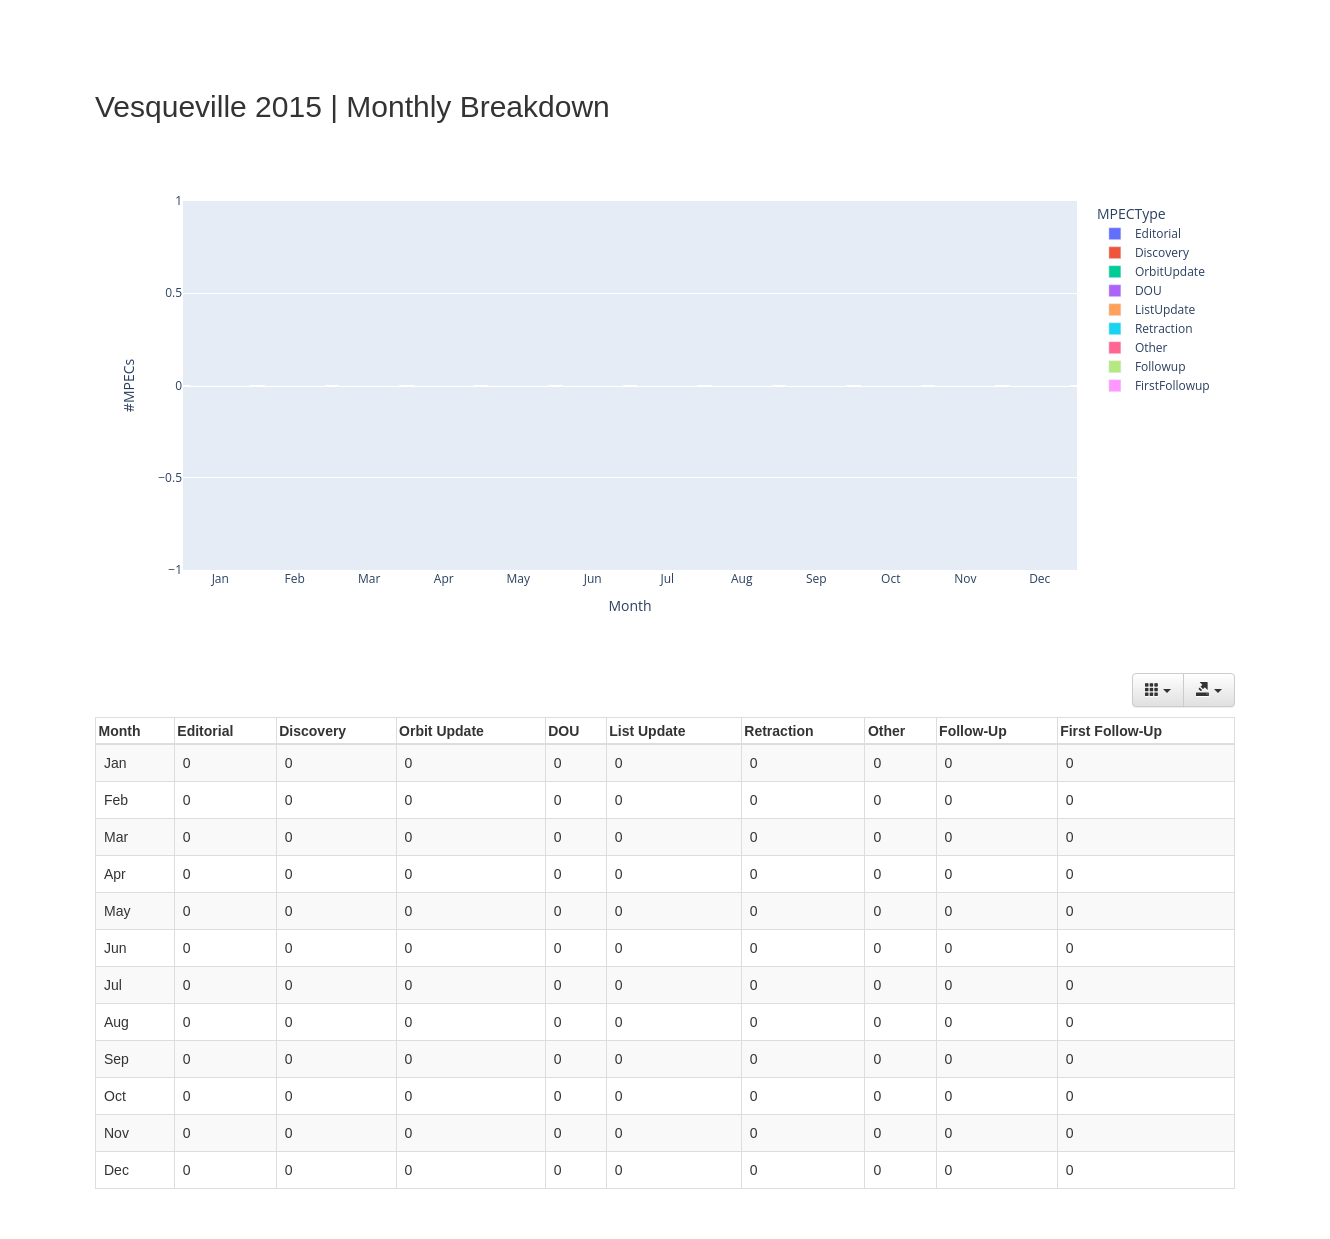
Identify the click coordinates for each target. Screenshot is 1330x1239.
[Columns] (1158, 690)
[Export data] (1209, 690)
